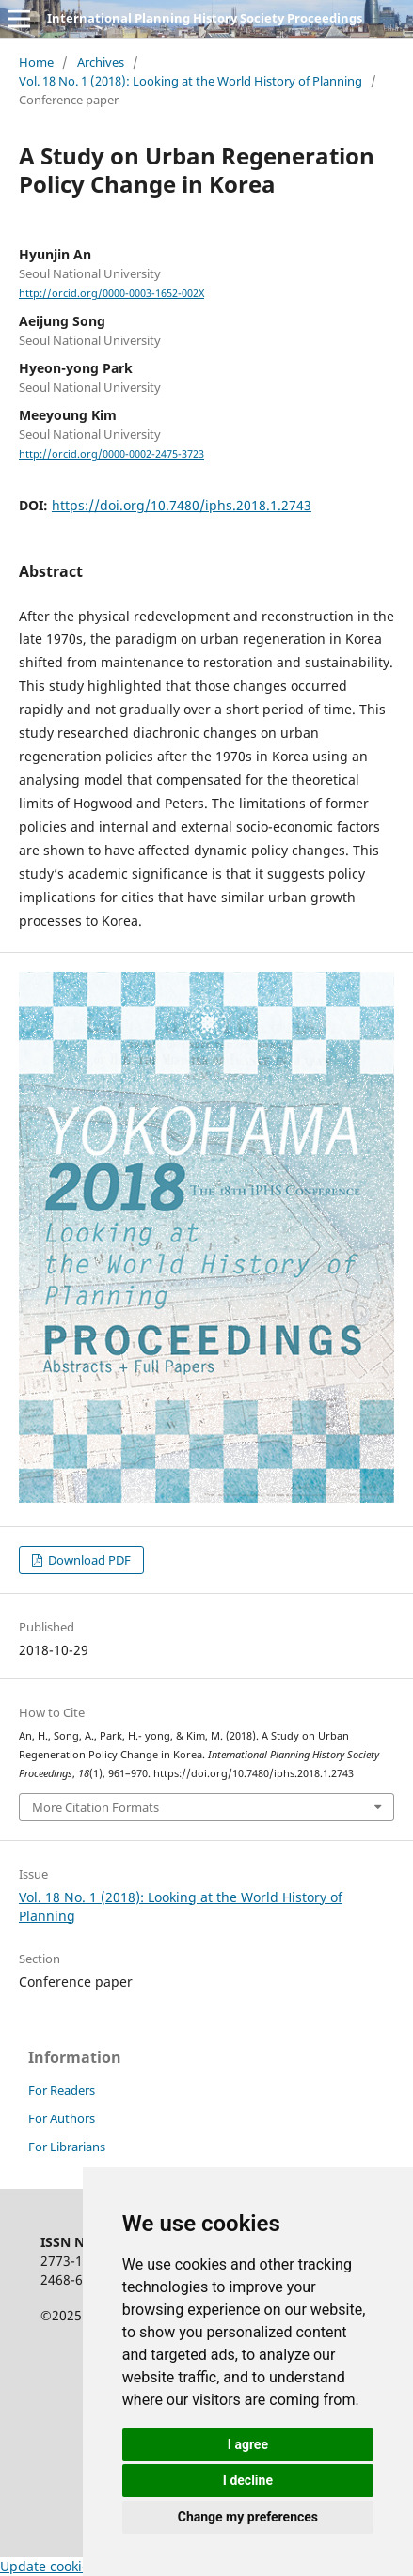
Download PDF (88, 1560)
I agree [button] (248, 2444)
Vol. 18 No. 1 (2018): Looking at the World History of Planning (190, 80)
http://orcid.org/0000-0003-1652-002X (111, 293)
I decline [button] (248, 2480)
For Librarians (66, 2146)
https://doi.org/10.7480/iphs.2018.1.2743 (181, 505)
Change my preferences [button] (248, 2516)
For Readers (61, 2090)
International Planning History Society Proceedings (204, 17)
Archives (100, 62)
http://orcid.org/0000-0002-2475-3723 (111, 454)
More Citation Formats (95, 1807)
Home (36, 62)
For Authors (61, 2118)
